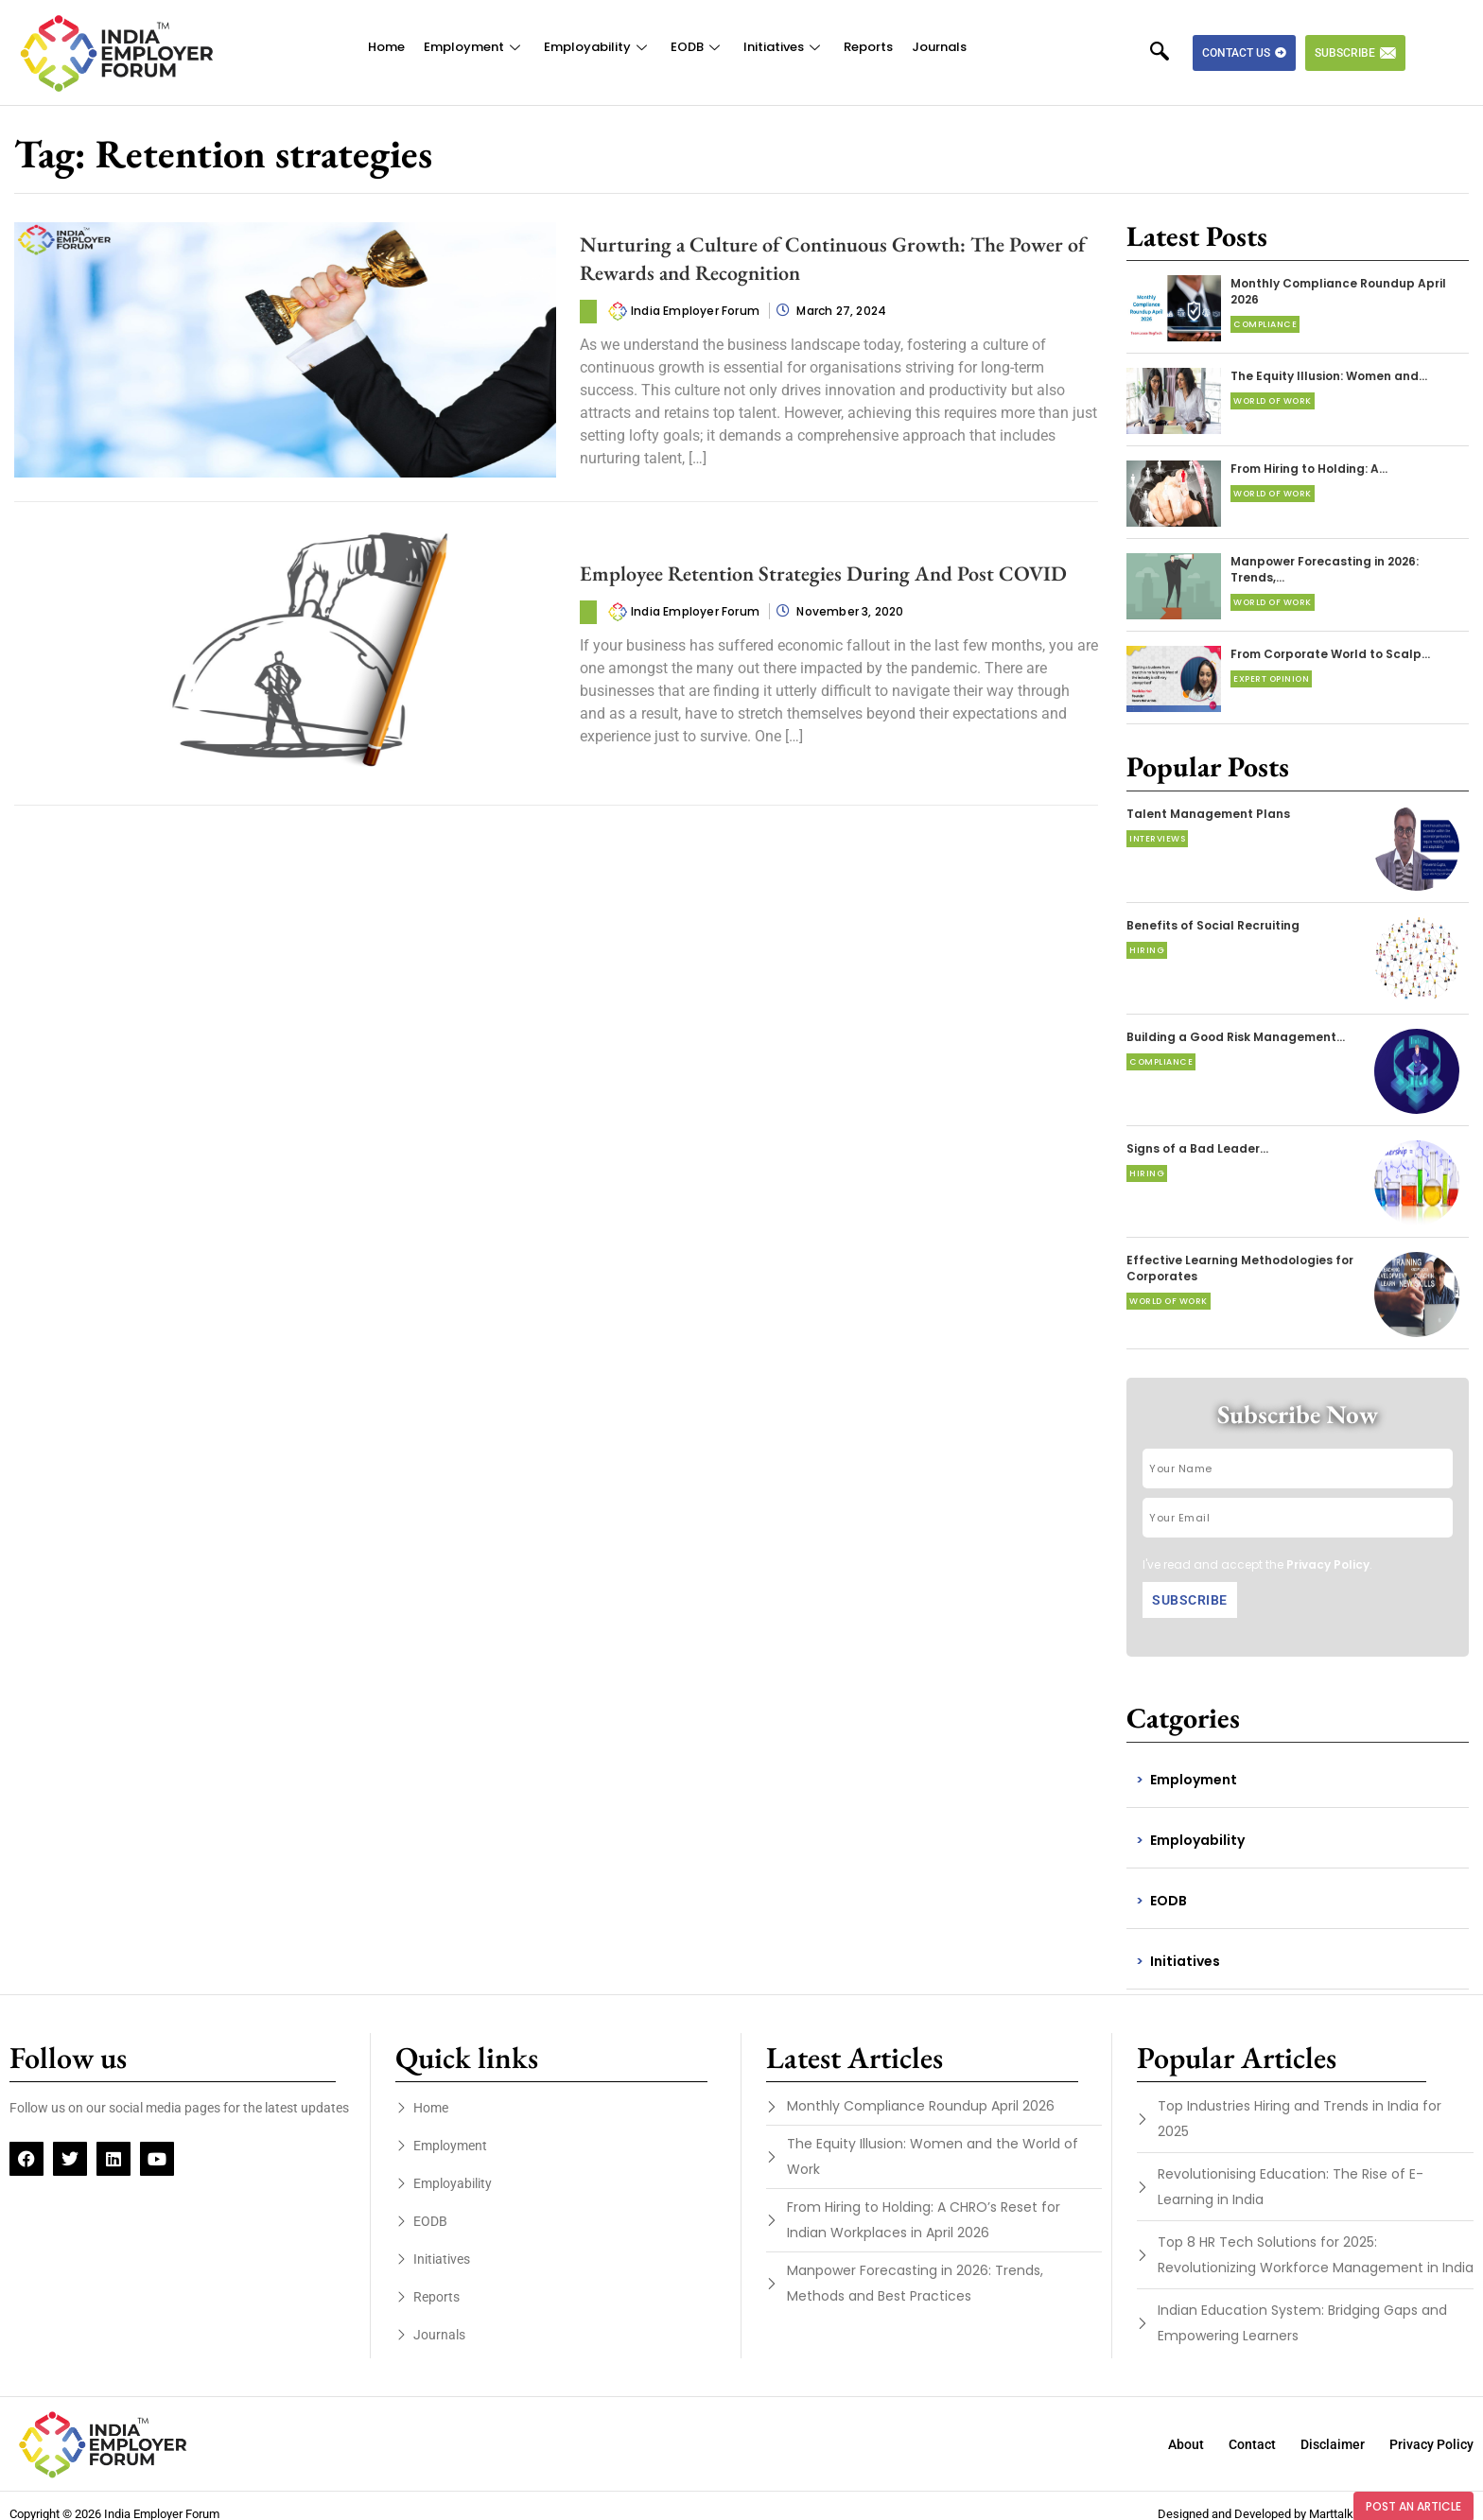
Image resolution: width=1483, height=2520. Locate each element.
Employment (474, 47)
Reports (868, 47)
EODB (697, 47)
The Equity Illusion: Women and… (1328, 376)
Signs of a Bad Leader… (1197, 1148)
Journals (939, 47)
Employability (598, 47)
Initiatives (784, 47)
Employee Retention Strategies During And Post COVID (823, 573)
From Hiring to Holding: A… (1308, 469)
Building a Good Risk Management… (1235, 1037)
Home (386, 47)
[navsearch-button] (1169, 53)
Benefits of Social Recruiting (1213, 925)
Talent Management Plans (1208, 814)
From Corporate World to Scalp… (1330, 654)
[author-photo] (617, 310)
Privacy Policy (1328, 1564)
